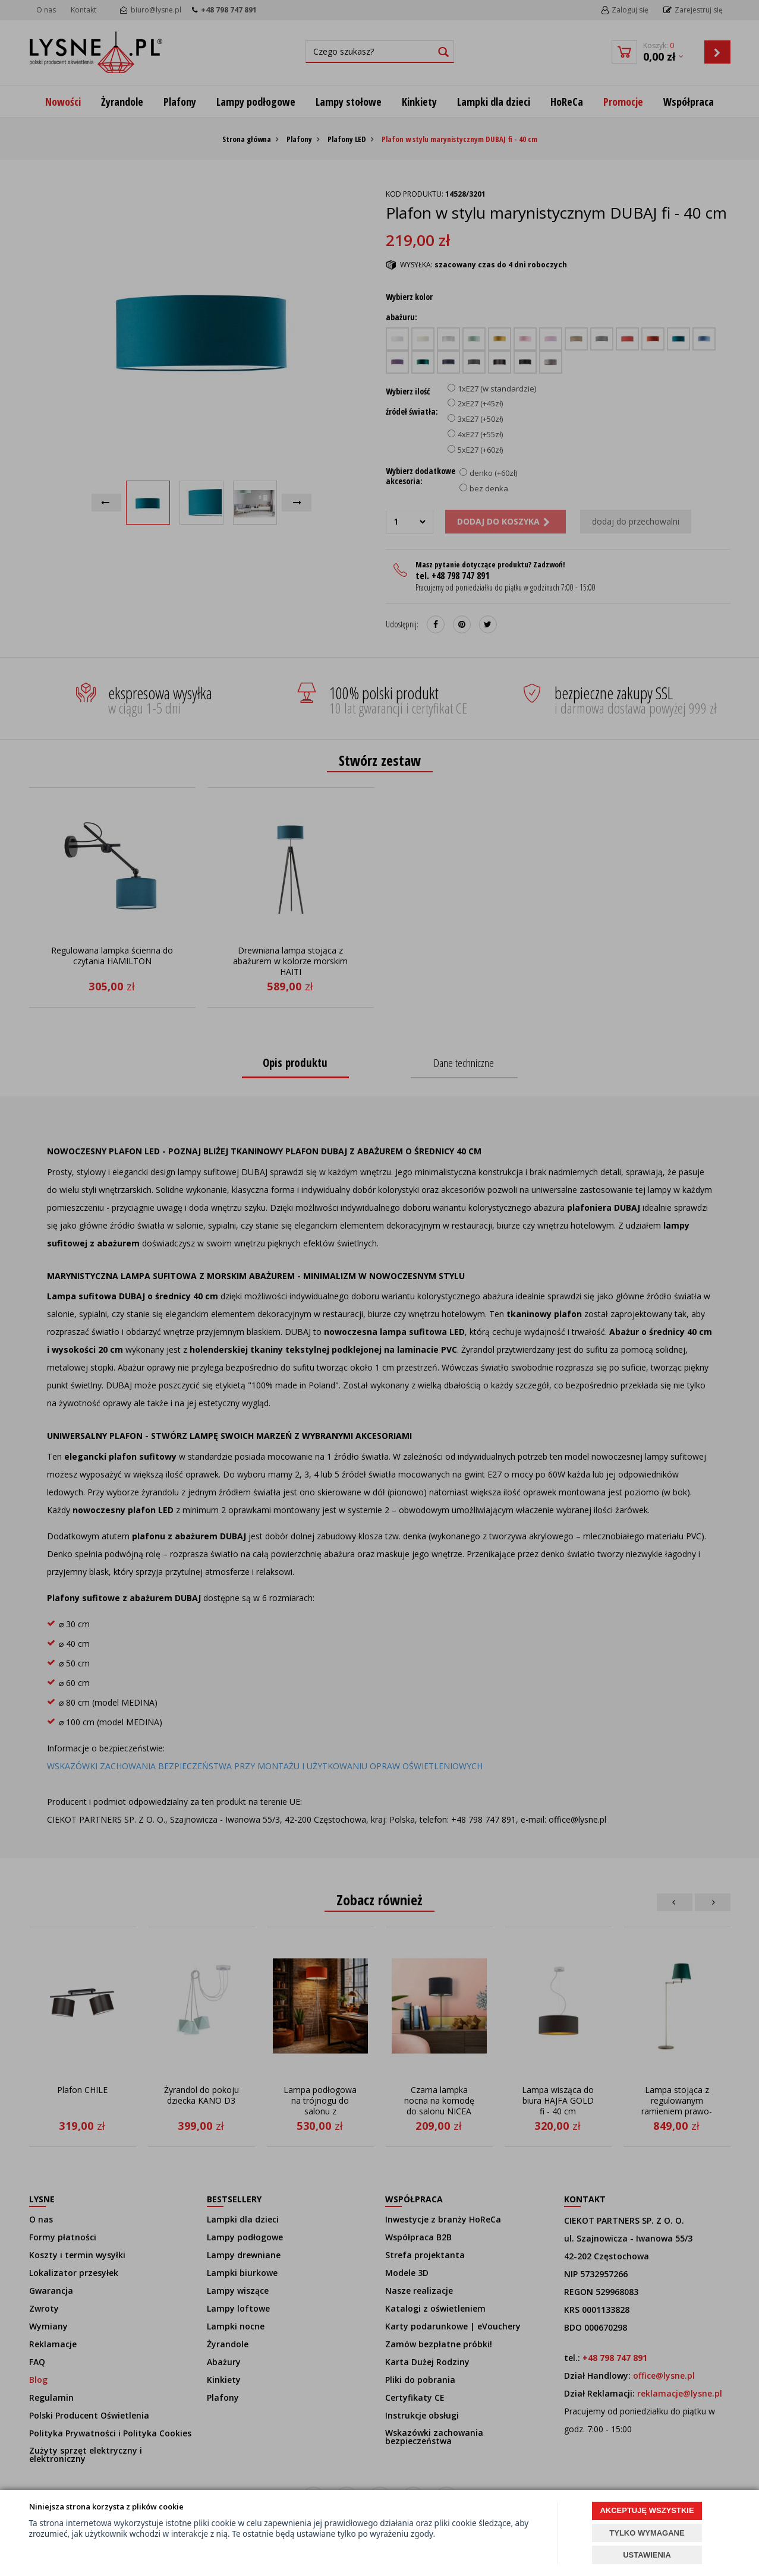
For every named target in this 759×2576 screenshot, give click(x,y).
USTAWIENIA (647, 2554)
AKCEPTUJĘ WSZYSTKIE (647, 2510)
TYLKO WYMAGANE (646, 2532)
